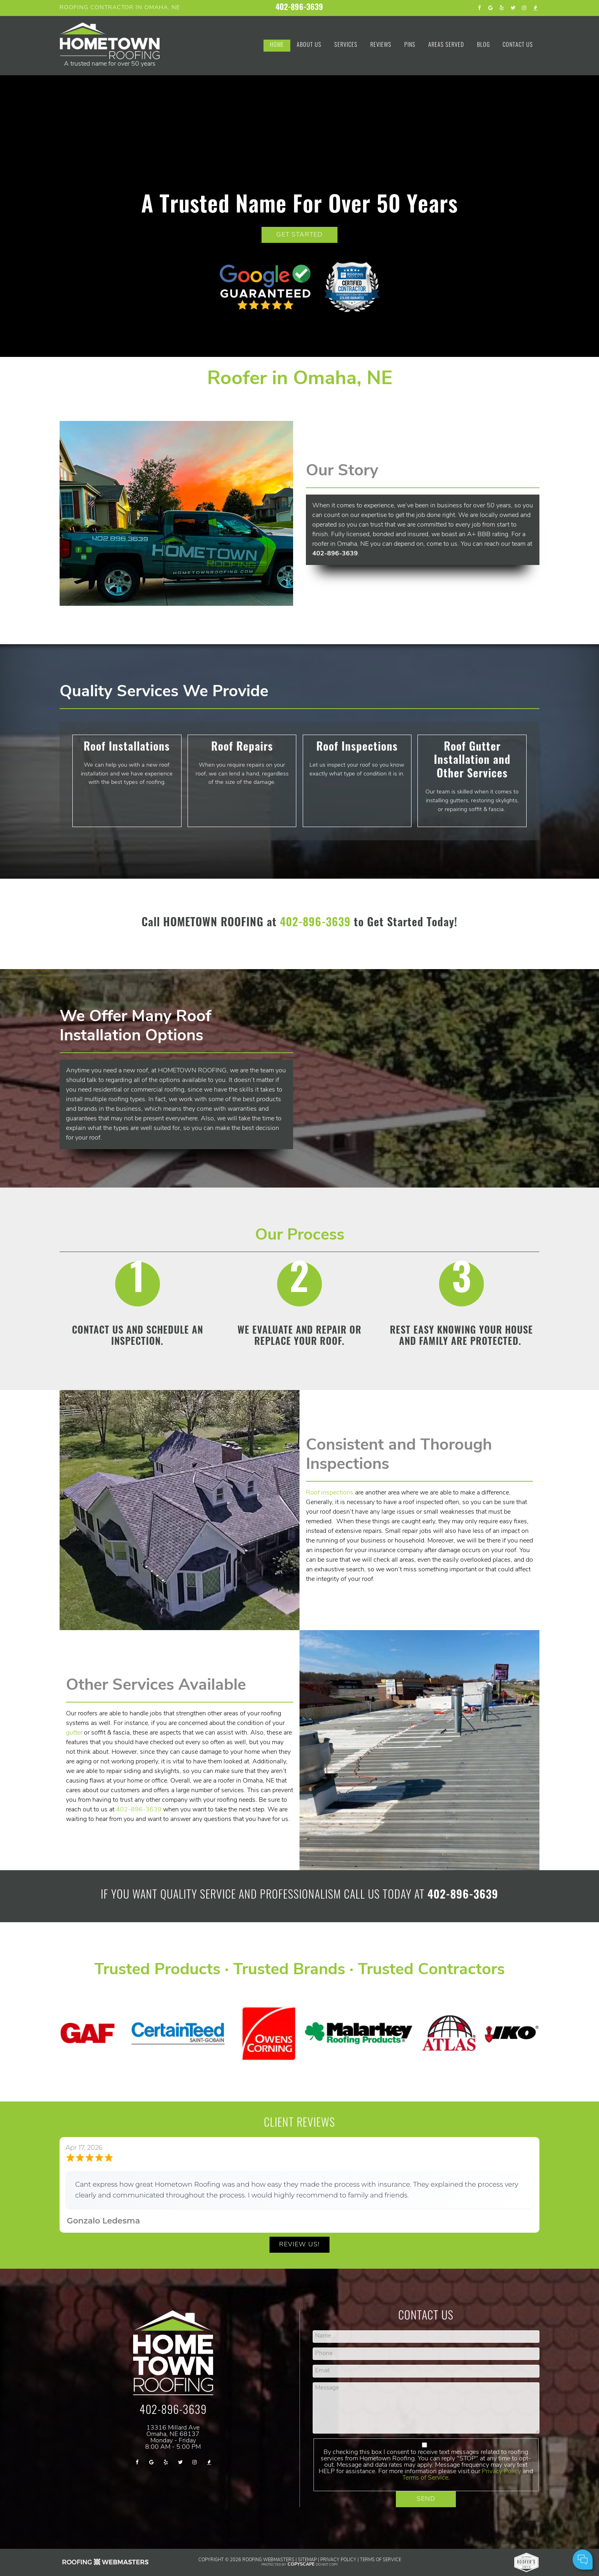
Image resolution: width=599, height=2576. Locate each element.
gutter (74, 1732)
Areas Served (446, 45)
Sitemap (307, 2560)
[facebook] (479, 8)
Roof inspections (329, 1492)
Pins (409, 45)
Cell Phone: (486, 2526)
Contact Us (518, 45)
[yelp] (502, 8)
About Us (309, 45)
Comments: (486, 2535)
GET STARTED (299, 235)
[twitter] (513, 8)
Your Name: (486, 2518)
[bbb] (535, 8)
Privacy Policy (338, 2560)
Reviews (380, 45)
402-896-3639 (299, 8)
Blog (483, 45)
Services (345, 45)
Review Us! (299, 2244)
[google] (491, 8)
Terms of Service (425, 2478)
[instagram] (524, 8)
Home (277, 45)
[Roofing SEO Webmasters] (105, 2564)
